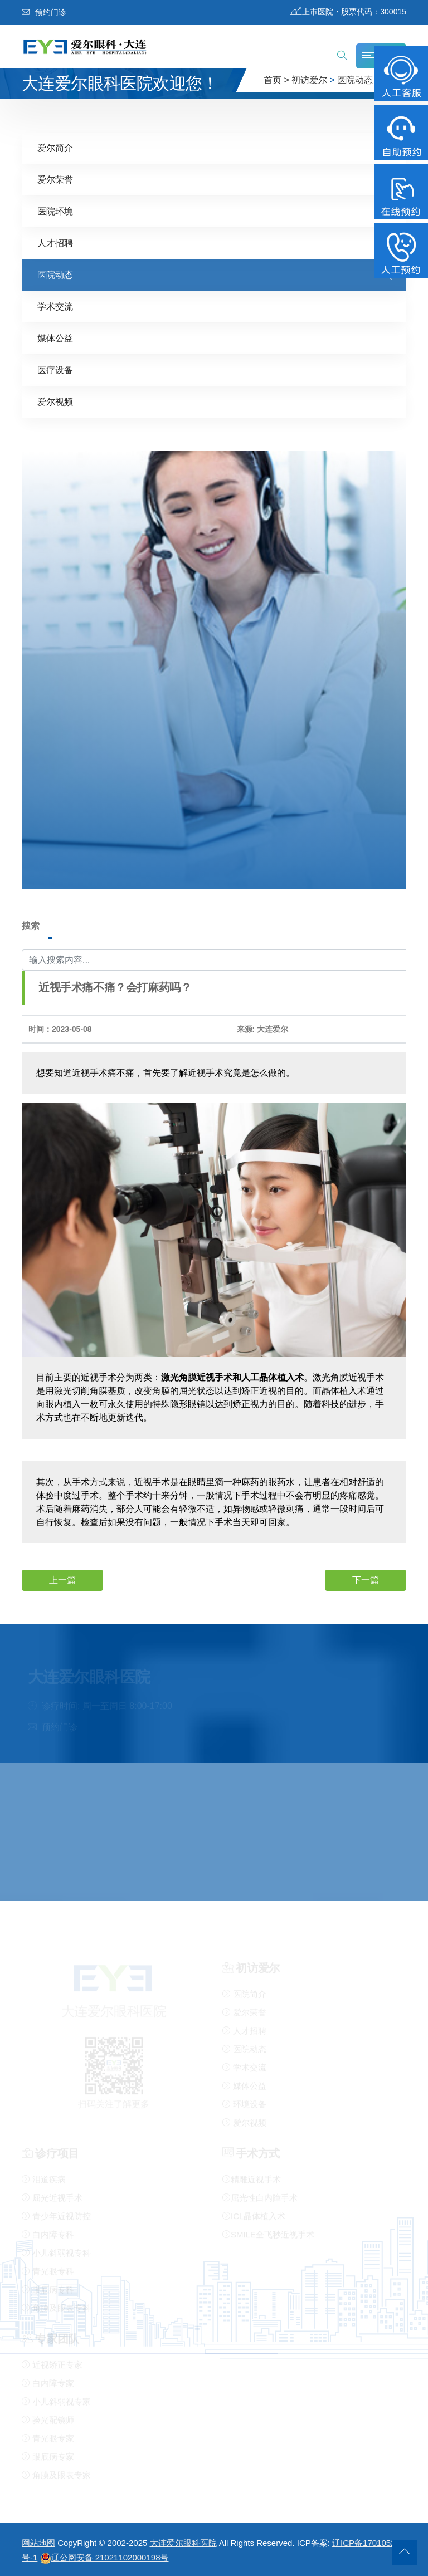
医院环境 (55, 211)
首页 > (276, 80)
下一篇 (365, 1579)
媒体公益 (55, 337)
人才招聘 (55, 242)
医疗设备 (55, 369)
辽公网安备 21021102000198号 (104, 2557)
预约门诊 (44, 12)
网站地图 (38, 2543)
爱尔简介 (55, 147)
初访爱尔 (309, 80)
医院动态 (355, 80)
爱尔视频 (55, 401)
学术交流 (55, 306)
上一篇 (62, 1579)
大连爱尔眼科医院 (183, 2543)
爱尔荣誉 (55, 179)
